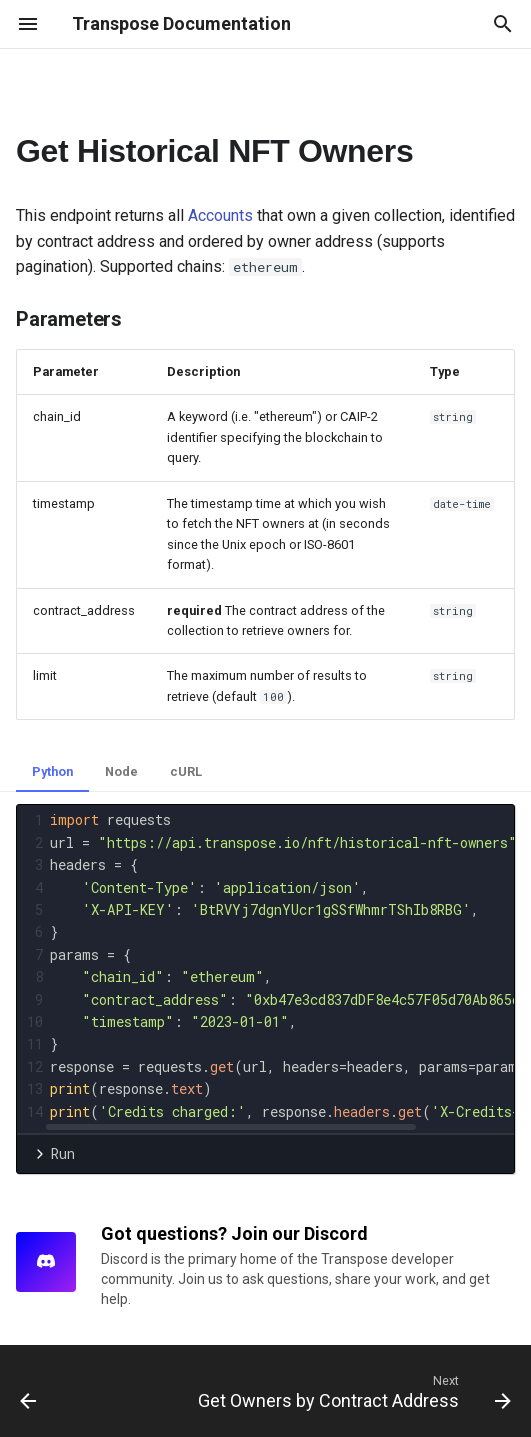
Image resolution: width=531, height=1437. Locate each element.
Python (52, 771)
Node (121, 771)
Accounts (220, 215)
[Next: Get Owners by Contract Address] (352, 1391)
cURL (186, 771)
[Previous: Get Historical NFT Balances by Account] (28, 1391)
